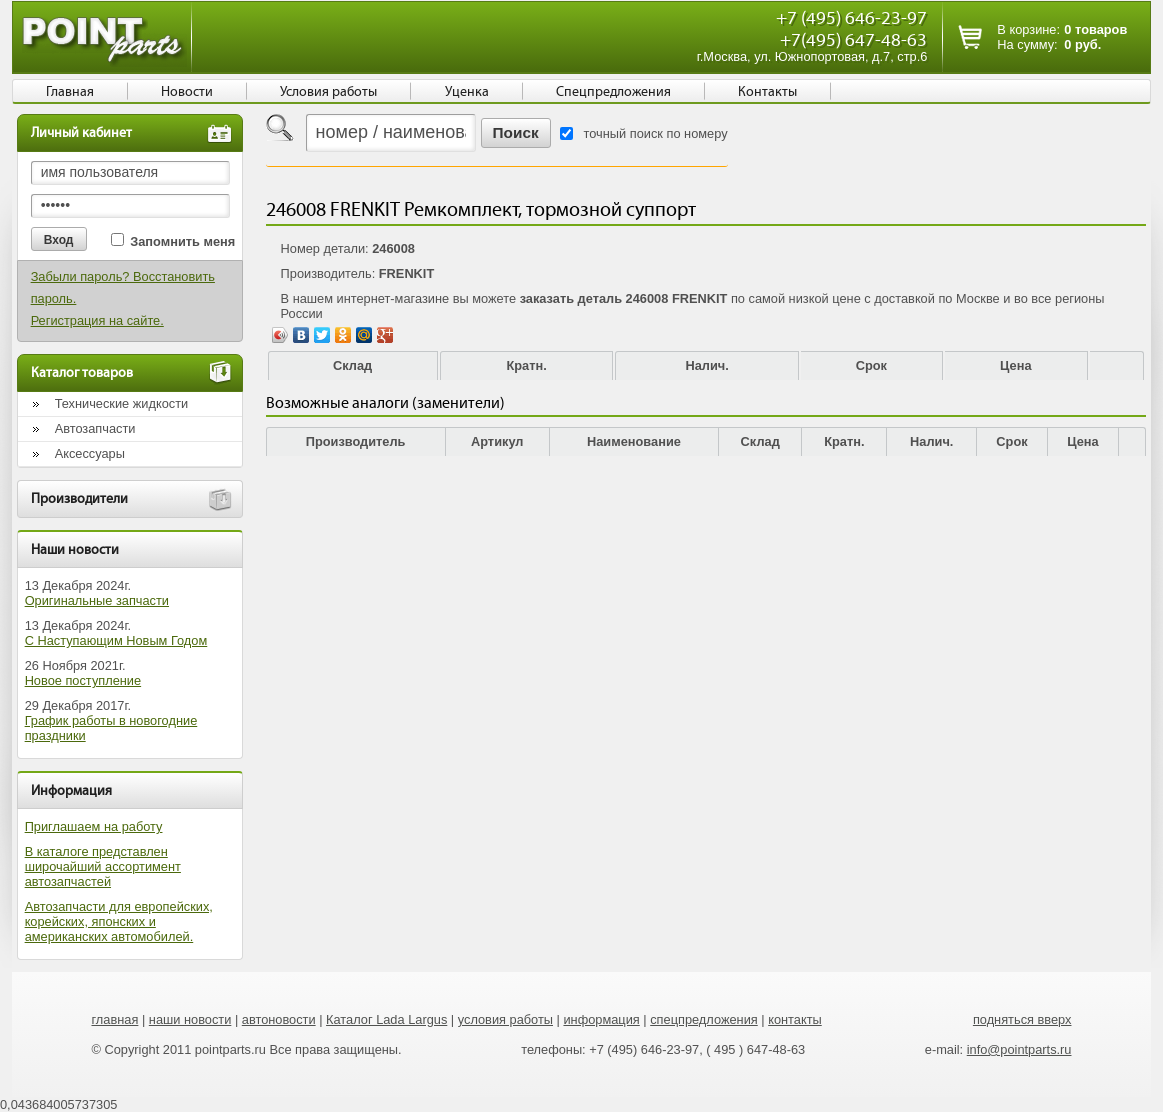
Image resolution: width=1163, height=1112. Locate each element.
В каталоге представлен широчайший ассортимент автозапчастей (103, 866)
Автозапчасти (95, 428)
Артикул (497, 441)
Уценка (467, 92)
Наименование (634, 441)
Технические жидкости (122, 403)
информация (601, 1019)
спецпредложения (704, 1019)
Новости (187, 92)
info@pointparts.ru (1019, 1049)
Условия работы (328, 92)
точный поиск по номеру (656, 133)
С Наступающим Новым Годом (116, 640)
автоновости (279, 1019)
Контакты (767, 92)
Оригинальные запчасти (97, 600)
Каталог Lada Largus (386, 1019)
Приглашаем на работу (94, 826)
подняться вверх (1022, 1019)
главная (114, 1019)
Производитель (356, 441)
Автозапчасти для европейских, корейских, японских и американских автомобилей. (119, 921)
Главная (70, 92)
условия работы (505, 1019)
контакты (795, 1019)
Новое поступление (83, 680)
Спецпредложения (613, 92)
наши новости (190, 1019)
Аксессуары (90, 453)
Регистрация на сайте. (97, 320)
